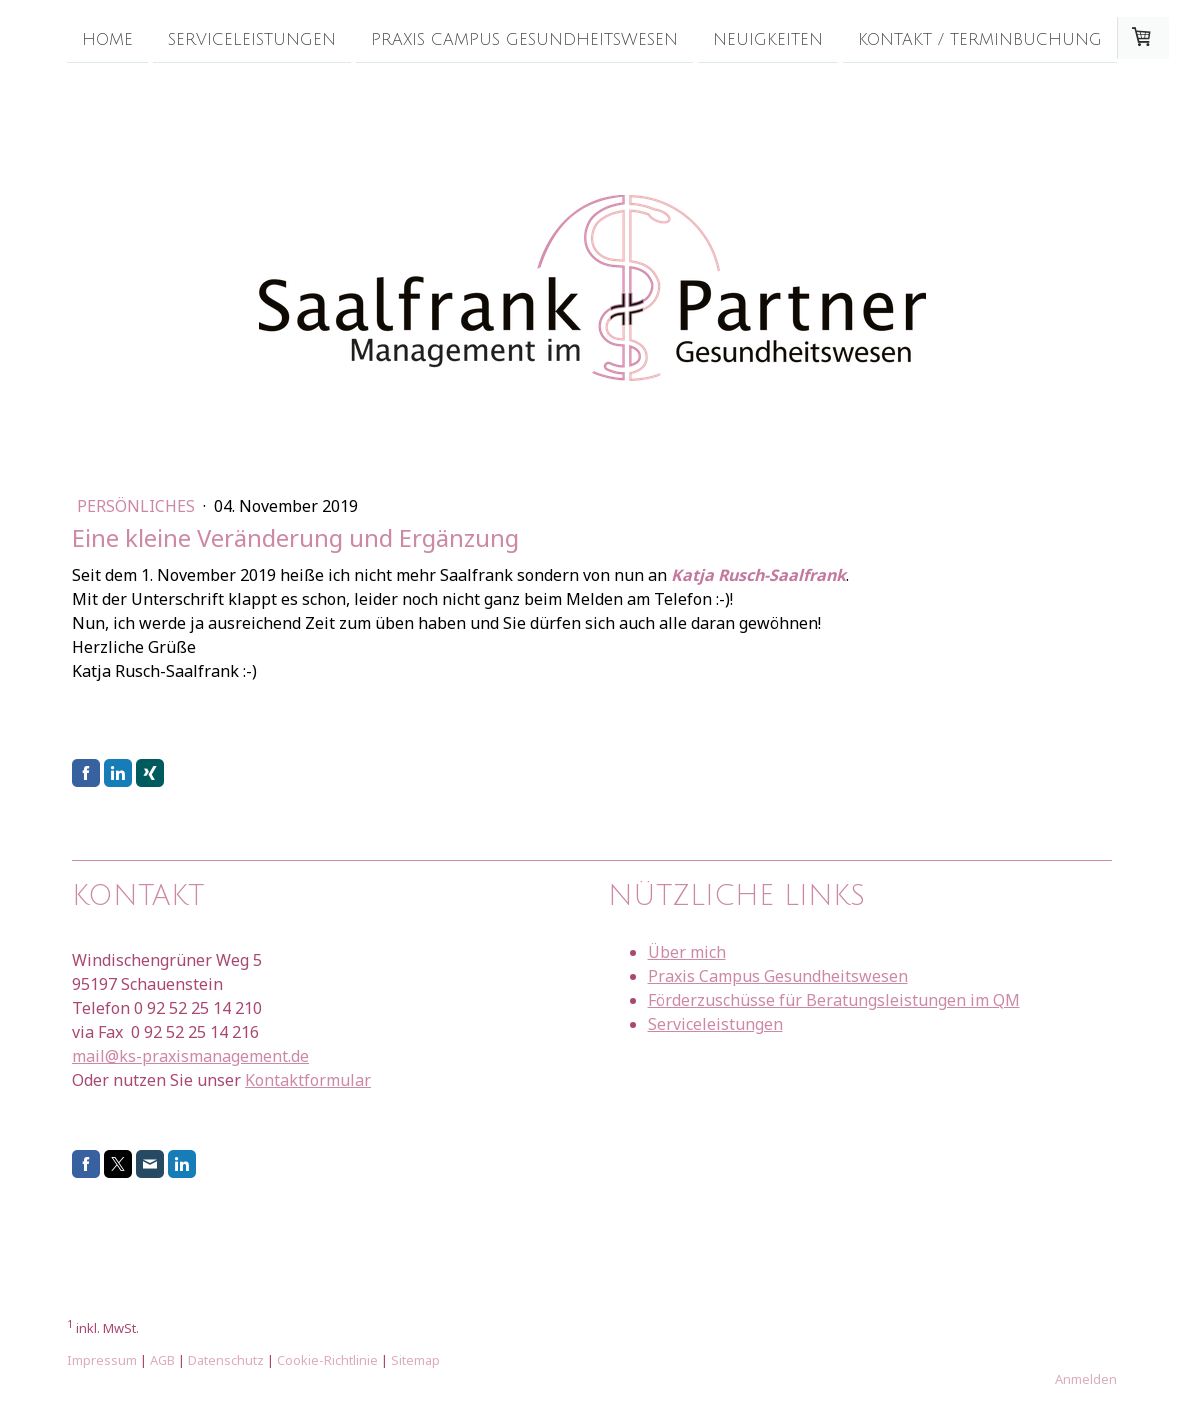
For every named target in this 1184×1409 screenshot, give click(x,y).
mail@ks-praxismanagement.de (190, 1056)
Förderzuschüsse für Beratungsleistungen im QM (834, 1000)
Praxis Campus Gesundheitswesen (524, 39)
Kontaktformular (308, 1080)
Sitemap (415, 1360)
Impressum (102, 1360)
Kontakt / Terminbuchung (980, 39)
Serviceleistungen (252, 39)
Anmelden (1086, 1379)
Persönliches (138, 506)
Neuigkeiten (768, 39)
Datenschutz (226, 1360)
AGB (162, 1360)
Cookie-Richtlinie (327, 1360)
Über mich (687, 952)
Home (107, 39)
